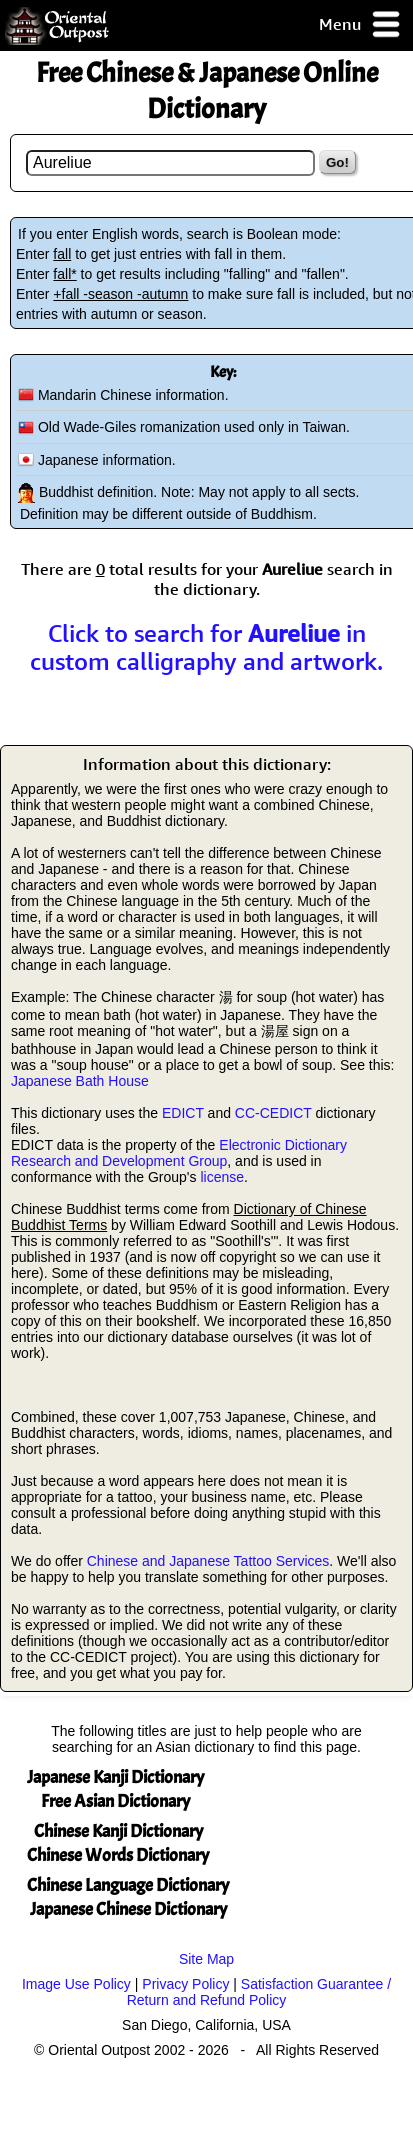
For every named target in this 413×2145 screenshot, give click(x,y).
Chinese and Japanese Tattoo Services (208, 1561)
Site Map (206, 1959)
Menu (360, 25)
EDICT (183, 1113)
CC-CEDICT (273, 1113)
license (222, 1177)
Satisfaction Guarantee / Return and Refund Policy (259, 1992)
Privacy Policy (185, 1984)
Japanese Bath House (80, 1081)
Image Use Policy (76, 1984)
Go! (337, 162)
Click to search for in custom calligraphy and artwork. (206, 647)
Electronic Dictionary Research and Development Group (179, 1153)
